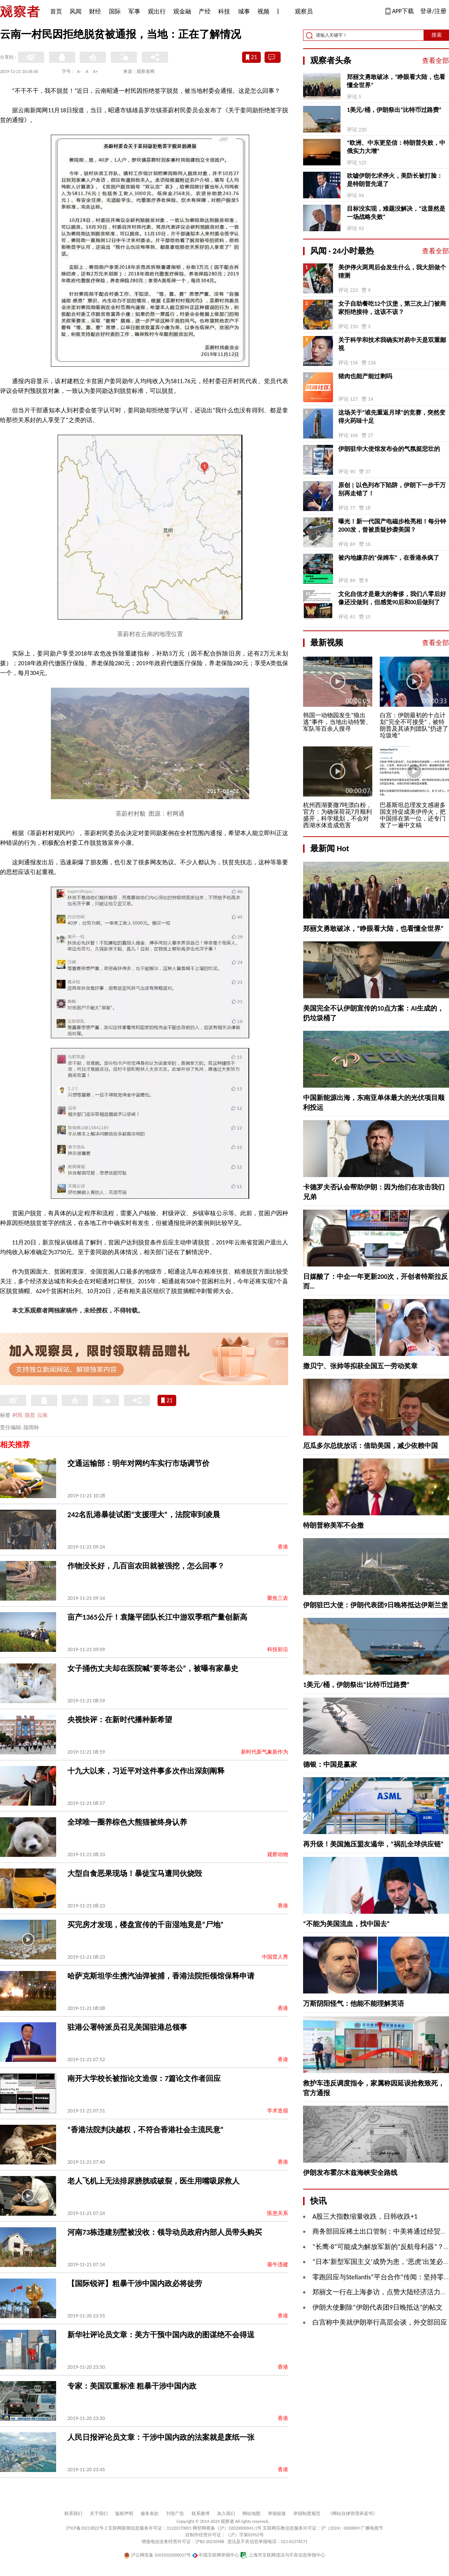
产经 (205, 11)
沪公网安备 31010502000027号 (157, 2555)
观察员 (300, 12)
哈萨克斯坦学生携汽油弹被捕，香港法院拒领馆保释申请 (160, 1975)
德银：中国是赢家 (330, 1764)
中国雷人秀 (275, 1957)
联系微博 (201, 2513)
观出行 (157, 11)
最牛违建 (277, 2264)
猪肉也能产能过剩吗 (365, 376)
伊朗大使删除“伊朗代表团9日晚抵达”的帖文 (377, 2307)
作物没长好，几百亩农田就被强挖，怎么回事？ (145, 1565)
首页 (56, 11)
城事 (244, 11)
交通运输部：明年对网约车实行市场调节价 (138, 1463)
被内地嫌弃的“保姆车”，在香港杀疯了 (388, 557)
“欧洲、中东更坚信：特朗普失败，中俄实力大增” (396, 147)
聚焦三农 (277, 1598)
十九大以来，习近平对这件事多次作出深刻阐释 (145, 1770)
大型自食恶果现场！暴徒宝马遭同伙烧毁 (134, 1873)
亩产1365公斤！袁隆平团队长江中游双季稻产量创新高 (157, 1617)
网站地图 (251, 2513)
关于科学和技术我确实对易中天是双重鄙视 (392, 344)
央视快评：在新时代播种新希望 (119, 1719)
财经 (95, 11)
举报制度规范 (306, 2513)
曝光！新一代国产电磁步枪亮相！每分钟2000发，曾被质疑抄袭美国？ (392, 525)
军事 (134, 11)
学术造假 (277, 2111)
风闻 (76, 11)
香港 (283, 1547)
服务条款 (150, 2513)
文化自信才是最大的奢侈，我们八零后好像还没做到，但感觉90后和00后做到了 (392, 598)
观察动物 (277, 1854)
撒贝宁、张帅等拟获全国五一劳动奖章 (360, 1366)
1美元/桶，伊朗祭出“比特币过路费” (394, 109)
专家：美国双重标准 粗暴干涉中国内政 (131, 2385)
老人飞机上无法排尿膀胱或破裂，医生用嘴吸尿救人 (153, 2180)
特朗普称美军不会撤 (333, 1525)
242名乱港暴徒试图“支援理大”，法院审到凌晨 (143, 1514)
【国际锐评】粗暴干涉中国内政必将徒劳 (134, 2283)
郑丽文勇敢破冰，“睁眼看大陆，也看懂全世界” (396, 81)
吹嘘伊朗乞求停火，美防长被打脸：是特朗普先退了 (395, 179)
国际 (115, 11)
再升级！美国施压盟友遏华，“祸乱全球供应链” (373, 1844)
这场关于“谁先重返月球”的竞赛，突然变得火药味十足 (391, 416)
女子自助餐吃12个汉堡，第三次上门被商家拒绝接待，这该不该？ (392, 307)
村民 (17, 1415)
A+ (95, 71)
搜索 (436, 35)
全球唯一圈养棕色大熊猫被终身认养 (127, 1822)
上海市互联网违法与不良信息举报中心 (282, 2555)
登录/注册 (433, 11)
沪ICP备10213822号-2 (86, 2528)
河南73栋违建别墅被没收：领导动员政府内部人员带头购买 (164, 2232)
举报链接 (277, 2513)
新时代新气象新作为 (264, 1752)
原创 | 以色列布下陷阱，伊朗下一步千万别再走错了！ (392, 489)
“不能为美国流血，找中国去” (346, 1924)
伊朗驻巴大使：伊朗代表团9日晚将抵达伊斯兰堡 (375, 1605)
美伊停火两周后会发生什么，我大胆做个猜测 (392, 271)
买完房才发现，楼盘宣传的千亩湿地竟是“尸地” (145, 1924)
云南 (42, 1415)
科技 (224, 11)
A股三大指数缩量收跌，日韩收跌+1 (365, 2216)
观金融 (182, 11)
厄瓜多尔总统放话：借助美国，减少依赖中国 (370, 1446)
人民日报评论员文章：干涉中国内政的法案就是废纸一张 (160, 2437)
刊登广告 (175, 2513)
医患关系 (277, 2213)
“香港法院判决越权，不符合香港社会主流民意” (145, 2129)
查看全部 (435, 60)
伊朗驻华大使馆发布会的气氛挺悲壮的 (389, 448)
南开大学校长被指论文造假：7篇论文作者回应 (144, 2078)
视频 (263, 11)
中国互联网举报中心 (215, 2555)
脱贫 (30, 1415)
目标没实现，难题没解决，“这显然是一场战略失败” (396, 212)
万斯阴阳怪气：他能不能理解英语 (353, 2003)
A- (79, 71)
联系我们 (73, 2513)
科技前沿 (277, 1649)
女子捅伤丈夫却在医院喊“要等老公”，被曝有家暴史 (152, 1668)
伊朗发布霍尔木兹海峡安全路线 (350, 2173)
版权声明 (124, 2513)
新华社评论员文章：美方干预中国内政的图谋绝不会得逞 (160, 2334)
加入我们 (226, 2513)
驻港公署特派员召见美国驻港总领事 (127, 2027)
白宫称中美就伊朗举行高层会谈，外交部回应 (379, 2322)
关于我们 (99, 2513)
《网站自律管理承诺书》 (352, 2513)
